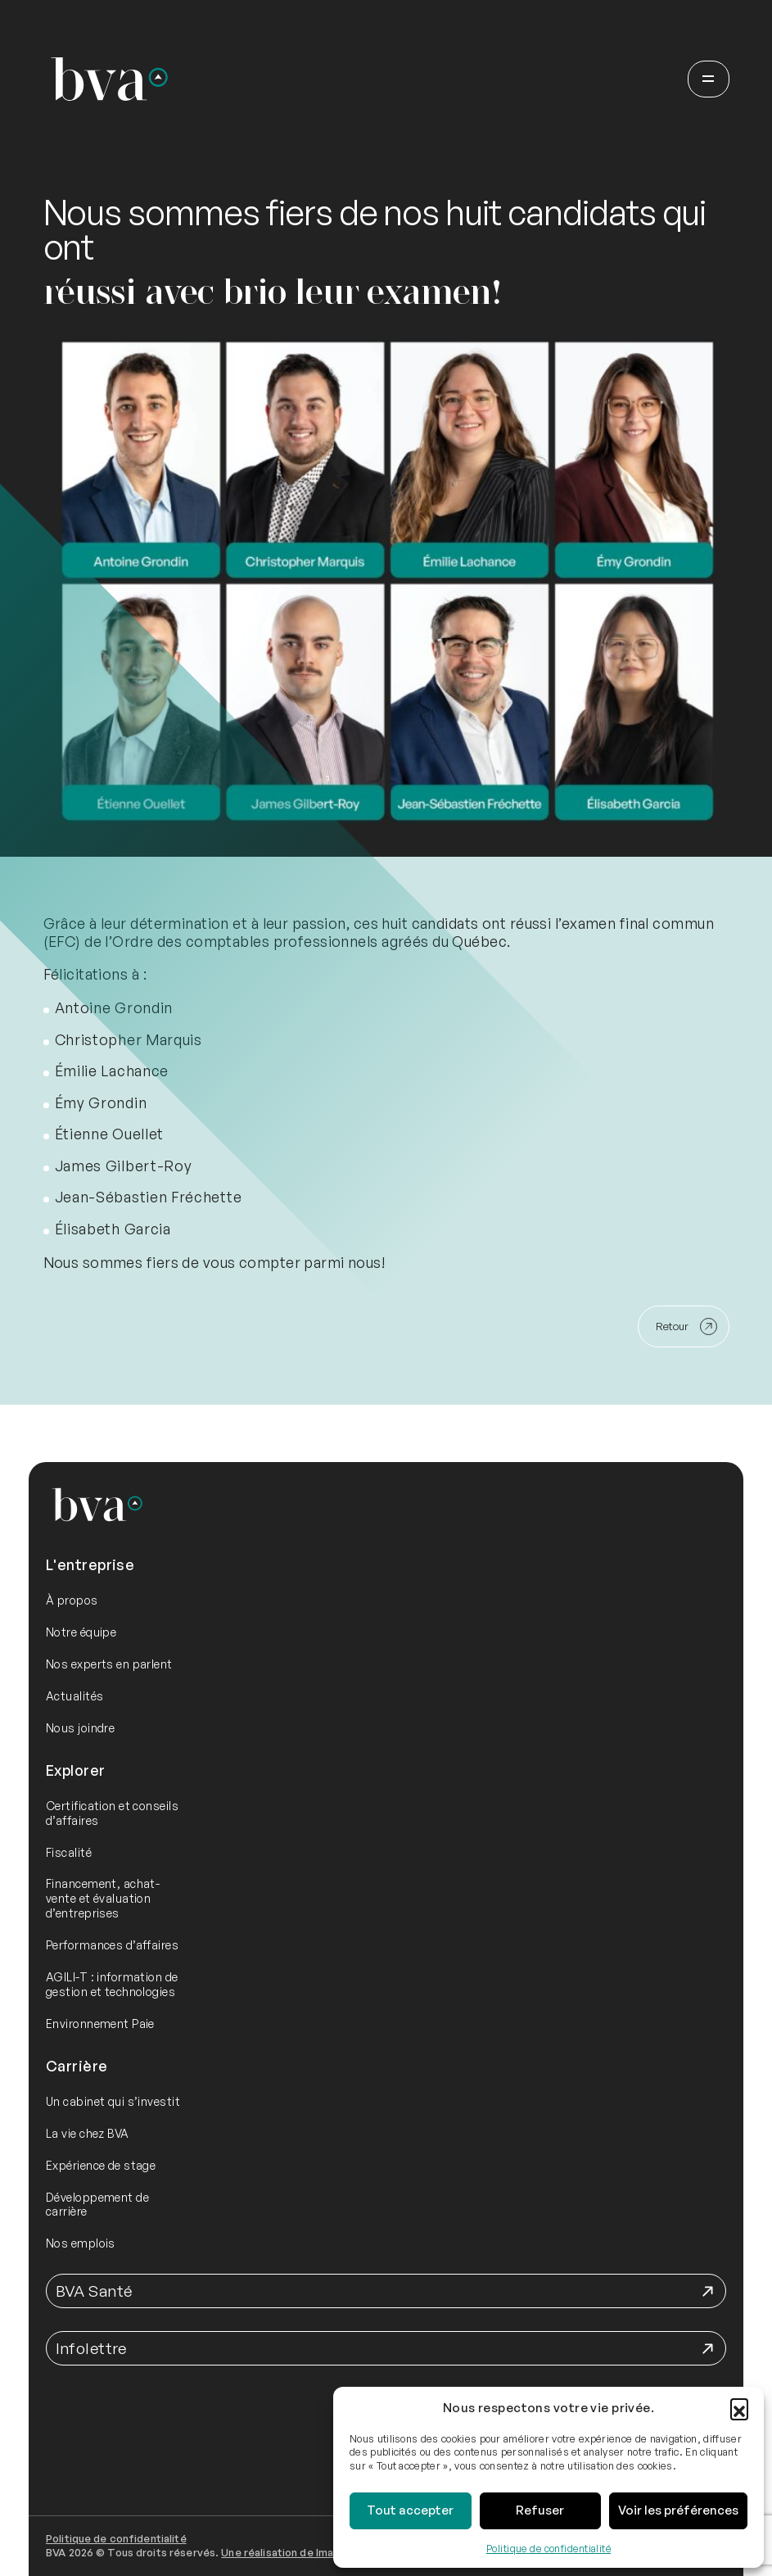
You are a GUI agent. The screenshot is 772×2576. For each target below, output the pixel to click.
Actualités (74, 1696)
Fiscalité (69, 1852)
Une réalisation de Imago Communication (325, 2552)
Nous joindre (80, 1728)
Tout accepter (410, 2510)
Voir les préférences (678, 2510)
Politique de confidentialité (548, 2548)
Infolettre (91, 2348)
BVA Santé (94, 2291)
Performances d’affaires (112, 1945)
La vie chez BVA (87, 2133)
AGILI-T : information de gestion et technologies (112, 1984)
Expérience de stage (101, 2165)
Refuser (540, 2510)
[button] (739, 2407)
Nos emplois (80, 2243)
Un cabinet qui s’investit (113, 2101)
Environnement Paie (100, 2023)
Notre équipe (81, 1632)
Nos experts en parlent (109, 1664)
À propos (72, 1600)
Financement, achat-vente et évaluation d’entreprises (103, 1898)
